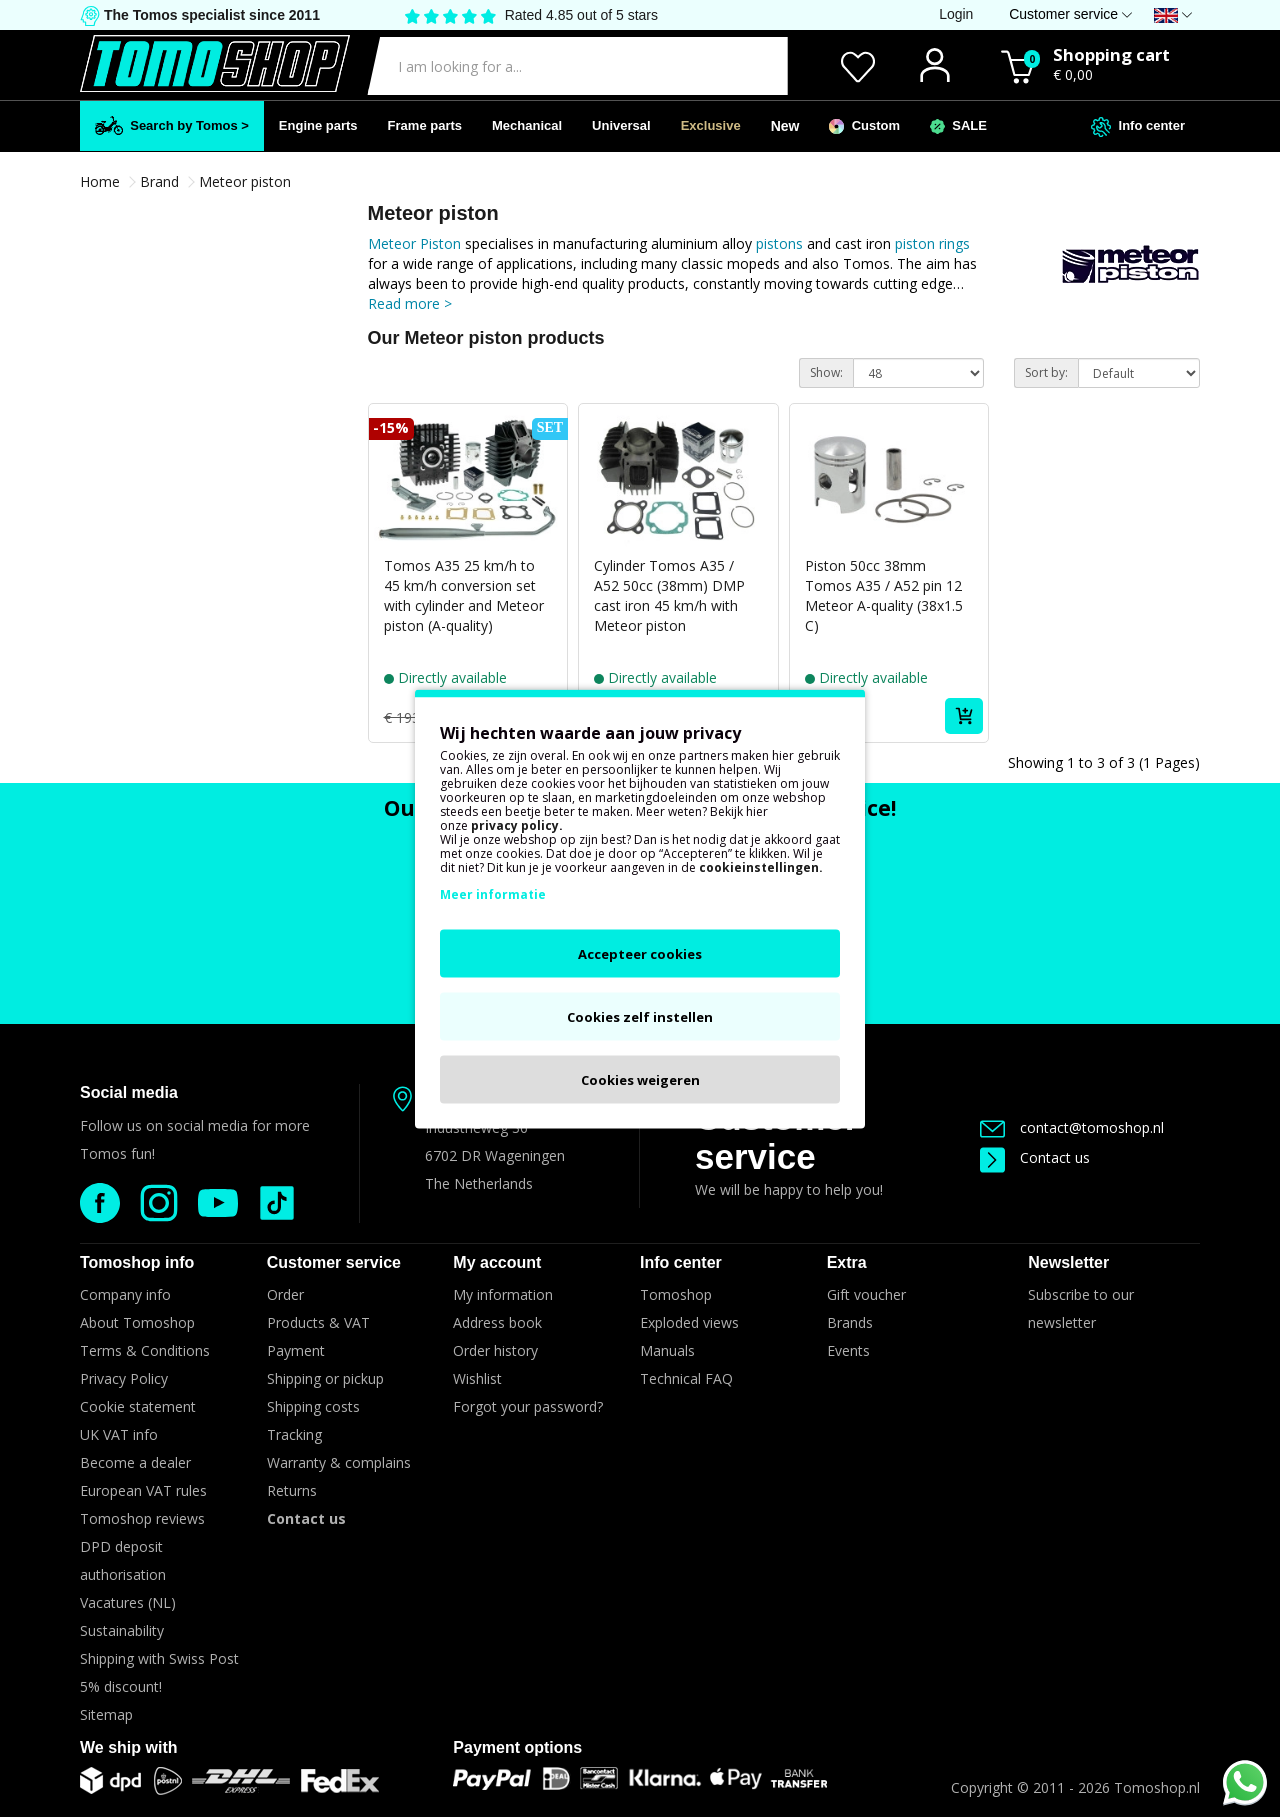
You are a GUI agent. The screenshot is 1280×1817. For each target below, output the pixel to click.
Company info (125, 1294)
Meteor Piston (414, 243)
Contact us (1035, 1157)
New (785, 126)
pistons (781, 243)
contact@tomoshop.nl (1072, 1127)
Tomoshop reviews (142, 1518)
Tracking (294, 1434)
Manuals (667, 1350)
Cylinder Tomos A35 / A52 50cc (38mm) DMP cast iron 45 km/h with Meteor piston (669, 595)
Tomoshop (676, 1294)
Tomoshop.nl (1157, 1787)
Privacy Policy (124, 1378)
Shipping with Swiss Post (159, 1658)
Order (285, 1294)
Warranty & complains (339, 1462)
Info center (1138, 127)
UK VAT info (119, 1434)
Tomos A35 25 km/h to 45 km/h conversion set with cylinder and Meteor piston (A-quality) (464, 595)
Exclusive (711, 125)
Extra (847, 1262)
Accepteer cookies (640, 953)
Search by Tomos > (172, 125)
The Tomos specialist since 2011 (210, 15)
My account (497, 1262)
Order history (495, 1350)
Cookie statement (138, 1406)
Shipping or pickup (325, 1378)
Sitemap (106, 1714)
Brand (159, 181)
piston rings (932, 243)
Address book (497, 1322)
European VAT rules (143, 1490)
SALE (958, 126)
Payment (296, 1350)
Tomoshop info (137, 1262)
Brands (850, 1322)
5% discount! (121, 1686)
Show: (826, 372)
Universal (621, 125)
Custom (864, 126)
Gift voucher (866, 1294)
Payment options (517, 1747)
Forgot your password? (528, 1406)
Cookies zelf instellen (640, 1016)
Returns (292, 1490)
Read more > (410, 303)
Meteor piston (245, 181)
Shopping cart (1111, 54)
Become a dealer (135, 1462)
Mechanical (527, 125)
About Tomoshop (137, 1322)
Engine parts (318, 125)
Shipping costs (313, 1406)
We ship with (128, 1747)
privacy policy (515, 824)
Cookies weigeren (640, 1079)
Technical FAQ (686, 1378)
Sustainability (122, 1630)
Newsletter (1068, 1262)
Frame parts (425, 125)
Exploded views (689, 1322)
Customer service (776, 1137)
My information (503, 1294)
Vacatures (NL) (128, 1602)
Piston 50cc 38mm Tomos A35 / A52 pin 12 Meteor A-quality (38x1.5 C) (884, 595)
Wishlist (477, 1378)
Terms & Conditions (145, 1350)
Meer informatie (493, 893)
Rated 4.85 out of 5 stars (581, 15)
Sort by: (1046, 372)
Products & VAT (318, 1322)
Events (848, 1350)
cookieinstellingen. (761, 866)
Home (100, 181)
